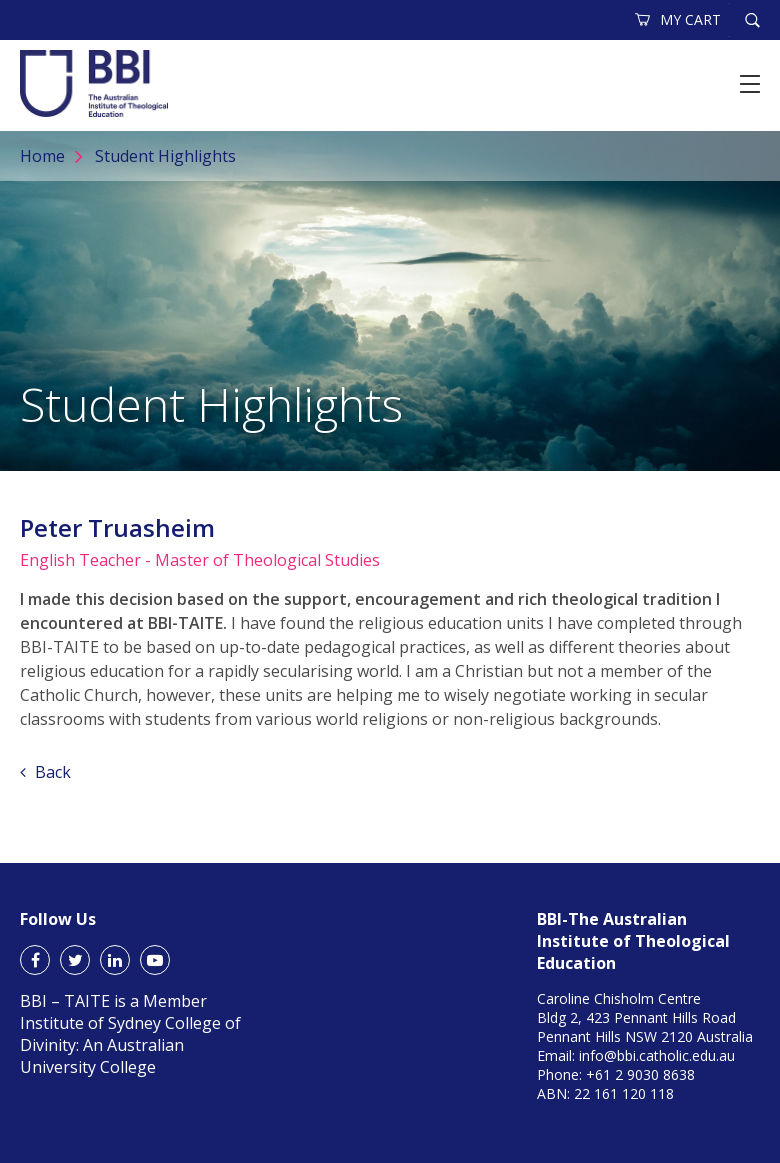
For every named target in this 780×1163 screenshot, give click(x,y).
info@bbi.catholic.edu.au (657, 1055)
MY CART (679, 19)
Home (42, 156)
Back (45, 772)
